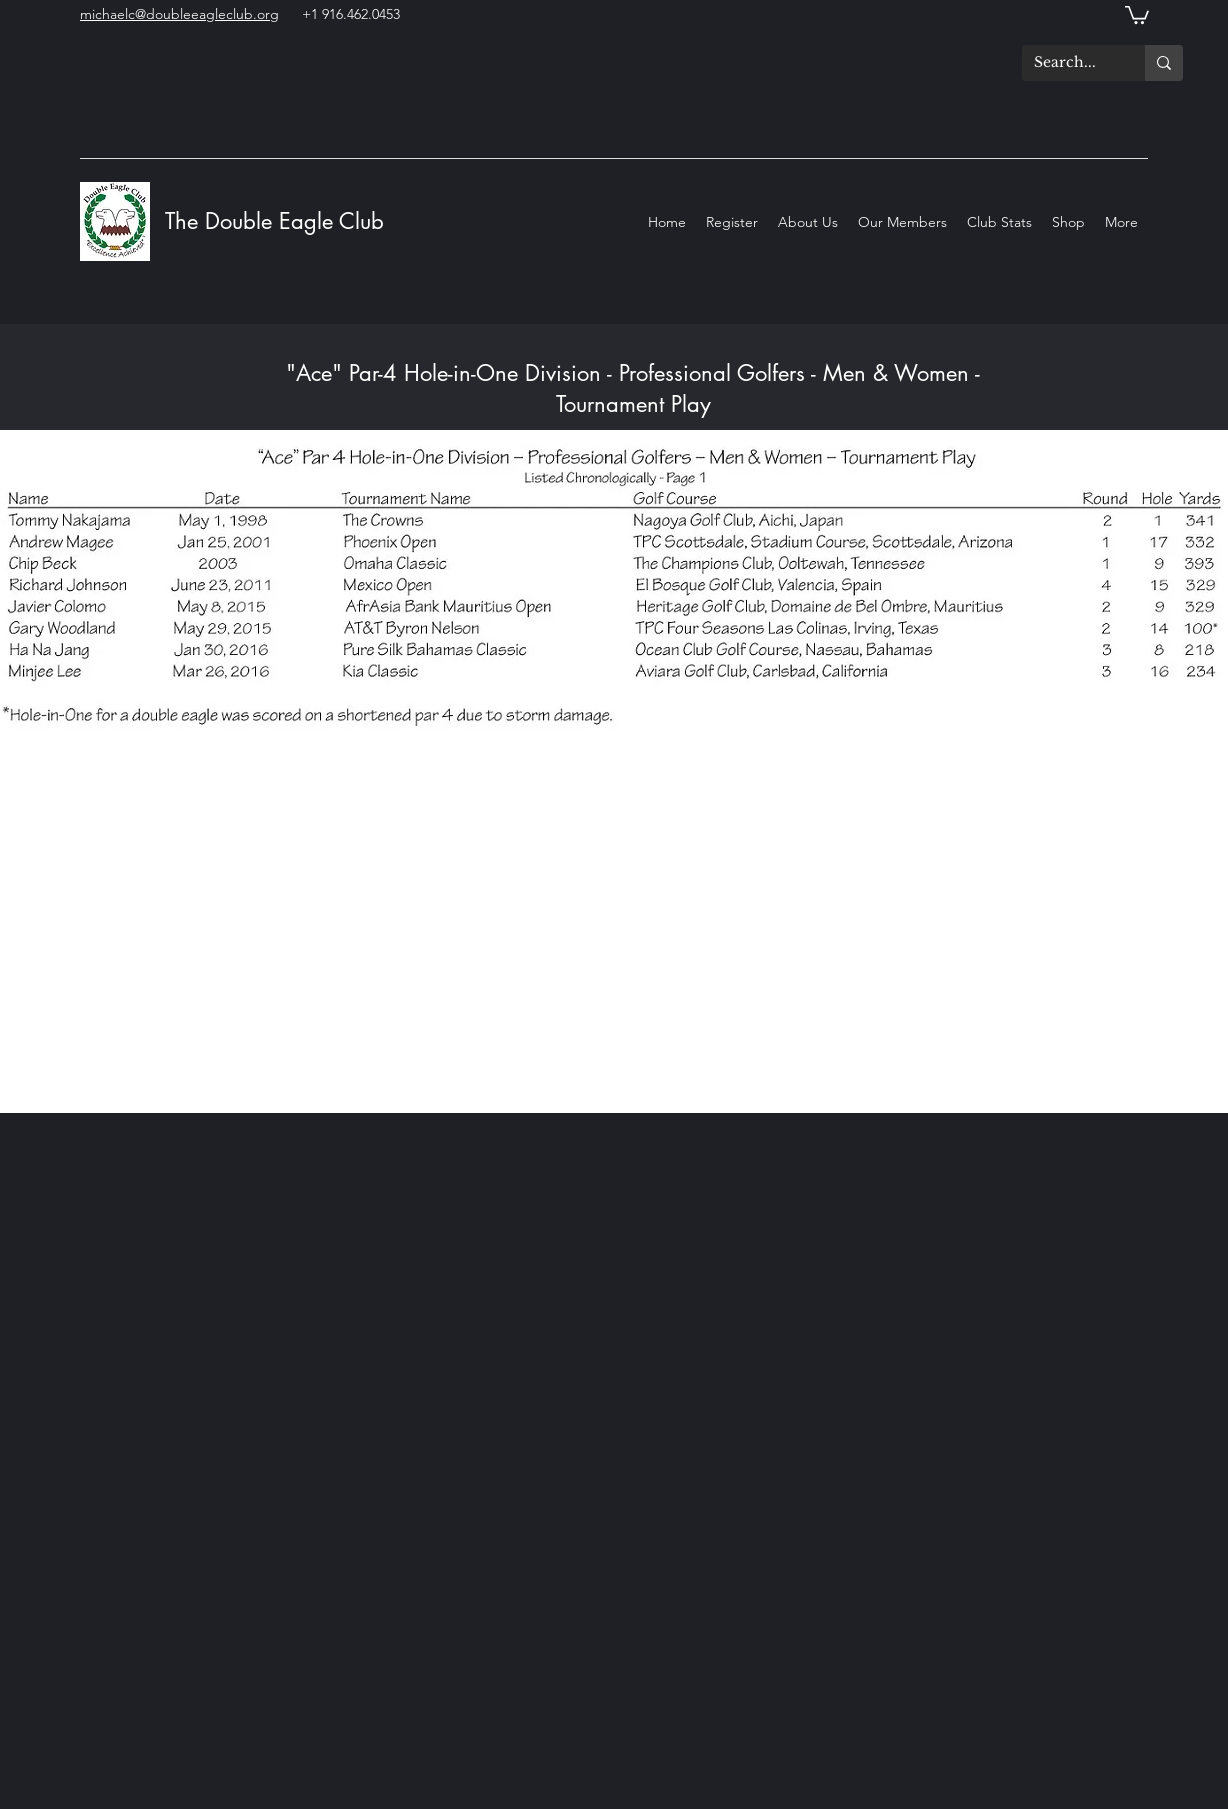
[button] (1137, 14)
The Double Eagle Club (278, 221)
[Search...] (1068, 63)
